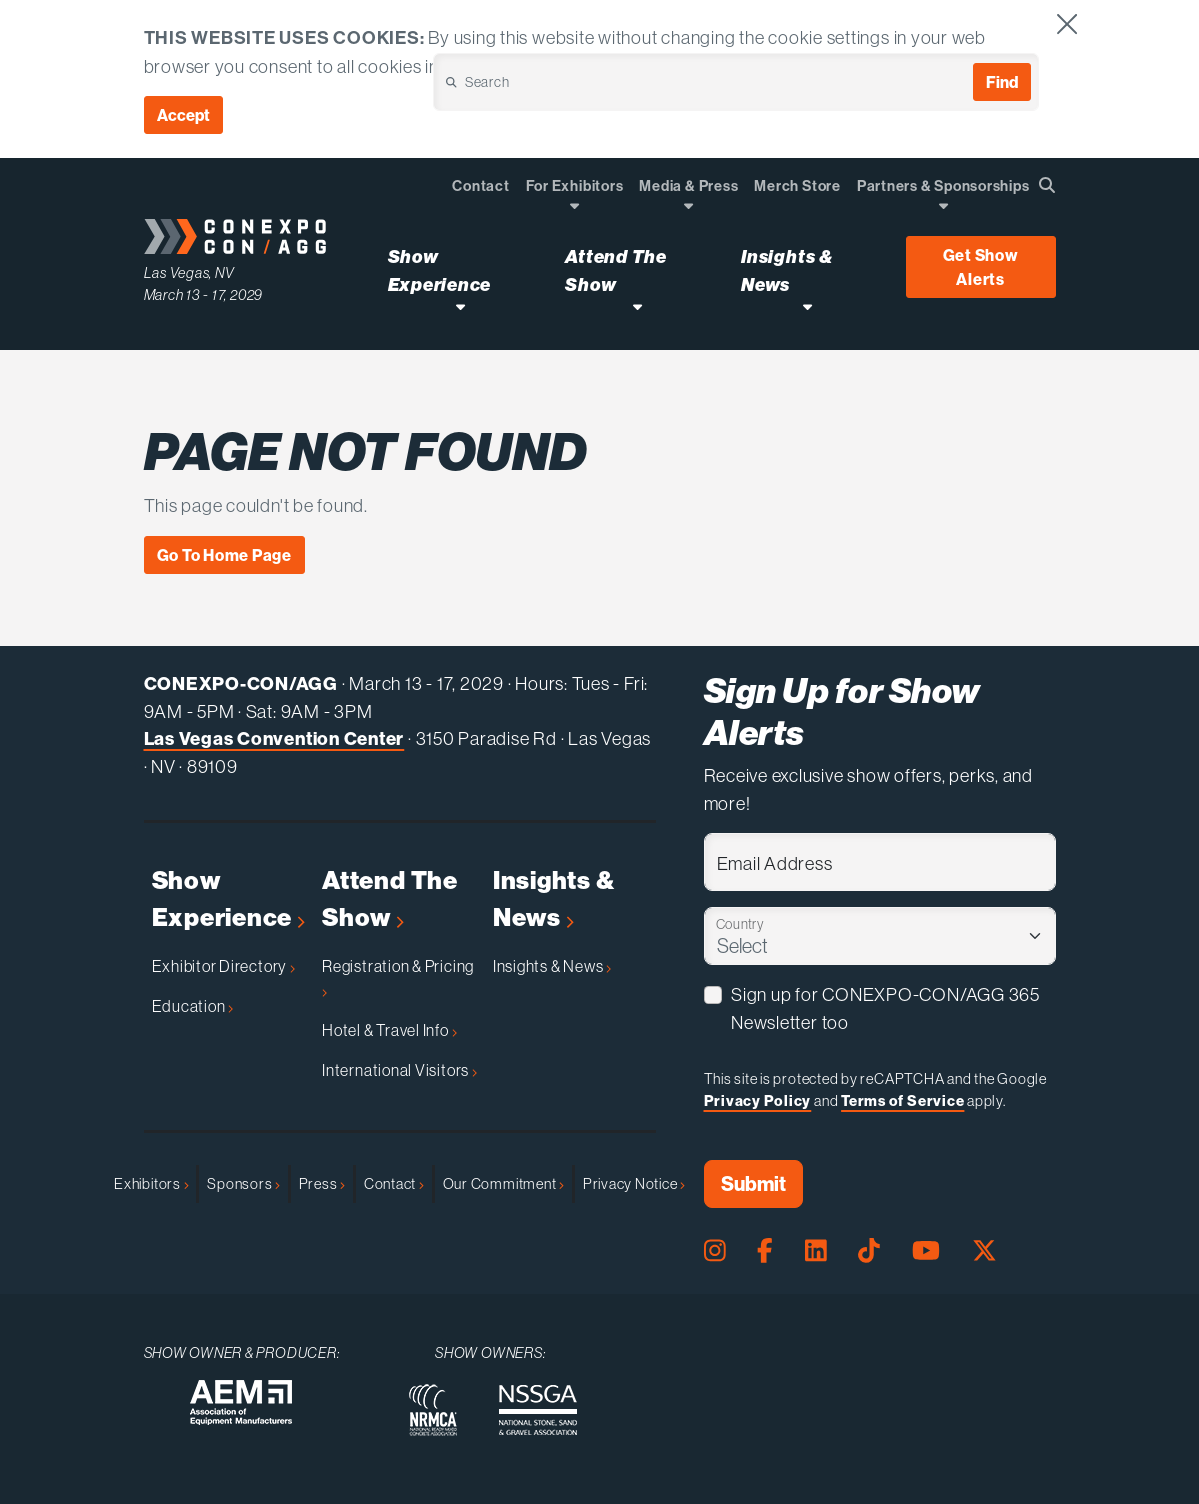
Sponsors (243, 1184)
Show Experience (228, 899)
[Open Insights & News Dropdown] (807, 306)
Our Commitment (503, 1184)
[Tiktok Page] (869, 1250)
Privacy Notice (634, 1184)
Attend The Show (390, 899)
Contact (394, 1184)
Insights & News (554, 899)
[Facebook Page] (765, 1250)
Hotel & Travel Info (389, 1030)
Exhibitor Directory (223, 966)
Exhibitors (151, 1184)
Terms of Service (902, 1100)
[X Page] (984, 1250)
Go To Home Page (225, 555)
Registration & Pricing (398, 977)
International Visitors (399, 1070)
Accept (183, 115)
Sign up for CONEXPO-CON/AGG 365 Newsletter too (885, 1008)
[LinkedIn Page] (816, 1250)
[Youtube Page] (926, 1250)
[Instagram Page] (715, 1250)
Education (193, 1006)
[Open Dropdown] (574, 205)
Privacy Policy (758, 1100)
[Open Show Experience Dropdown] (460, 306)
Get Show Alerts (981, 267)
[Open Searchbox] (1047, 185)
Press (322, 1184)
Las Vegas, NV (189, 273)
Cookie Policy (534, 66)
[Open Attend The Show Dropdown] (637, 306)
